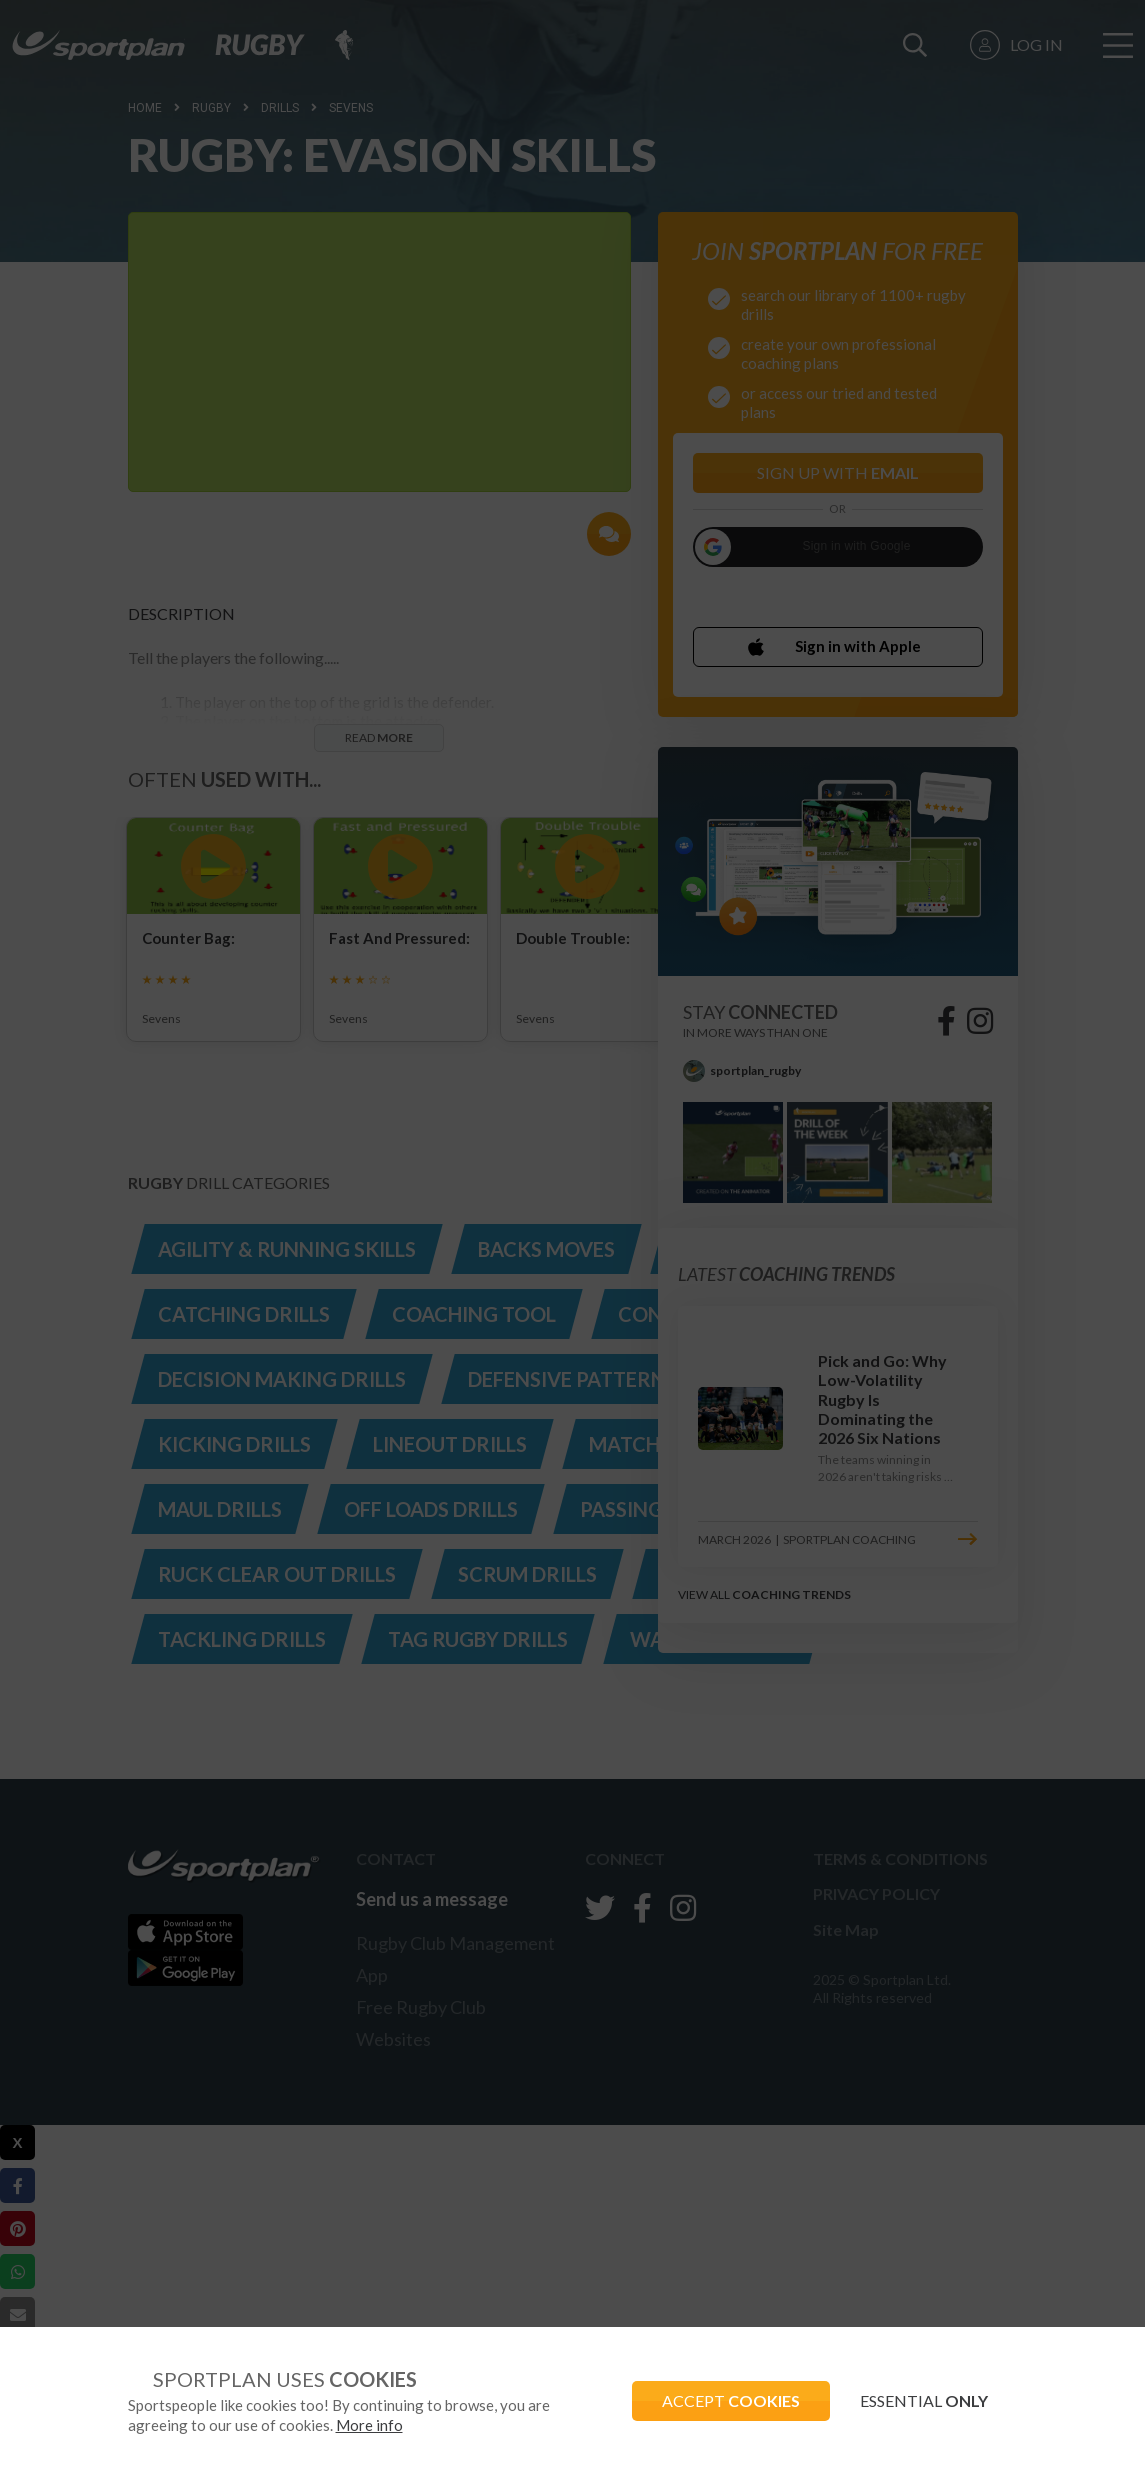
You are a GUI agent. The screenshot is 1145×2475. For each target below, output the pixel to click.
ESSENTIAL (924, 2400)
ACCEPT (731, 2400)
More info (369, 2425)
